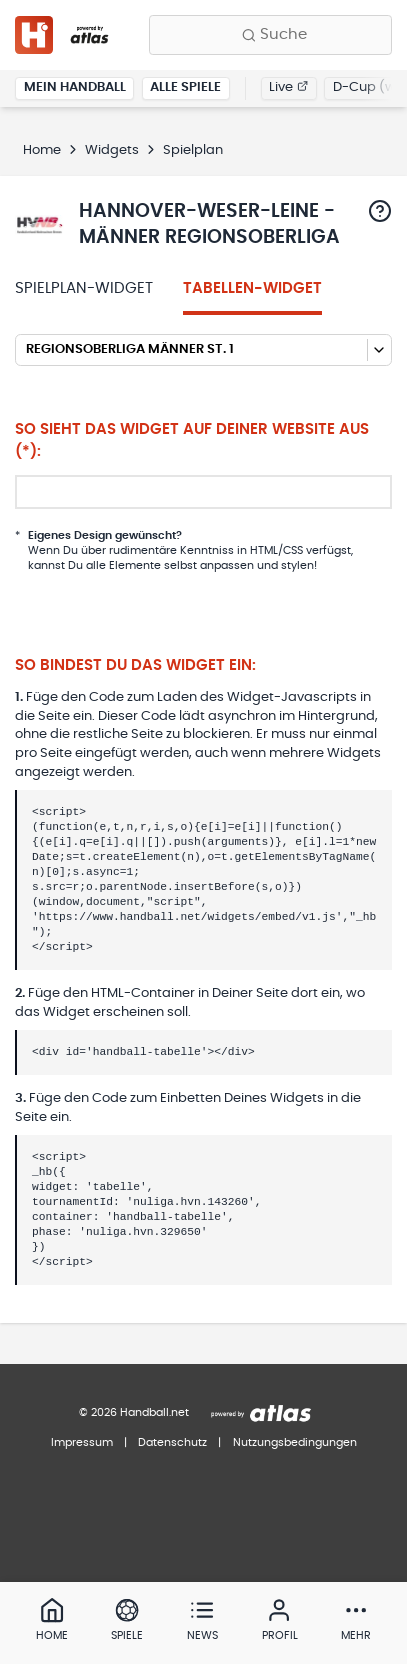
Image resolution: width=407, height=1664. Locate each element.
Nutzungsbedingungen (295, 1442)
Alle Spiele (185, 87)
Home (42, 150)
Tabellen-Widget (252, 288)
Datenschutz (172, 1442)
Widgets (112, 150)
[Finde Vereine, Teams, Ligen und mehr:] (270, 35)
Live (288, 87)
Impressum (82, 1442)
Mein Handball (75, 87)
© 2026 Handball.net (134, 1412)
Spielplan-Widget (84, 288)
